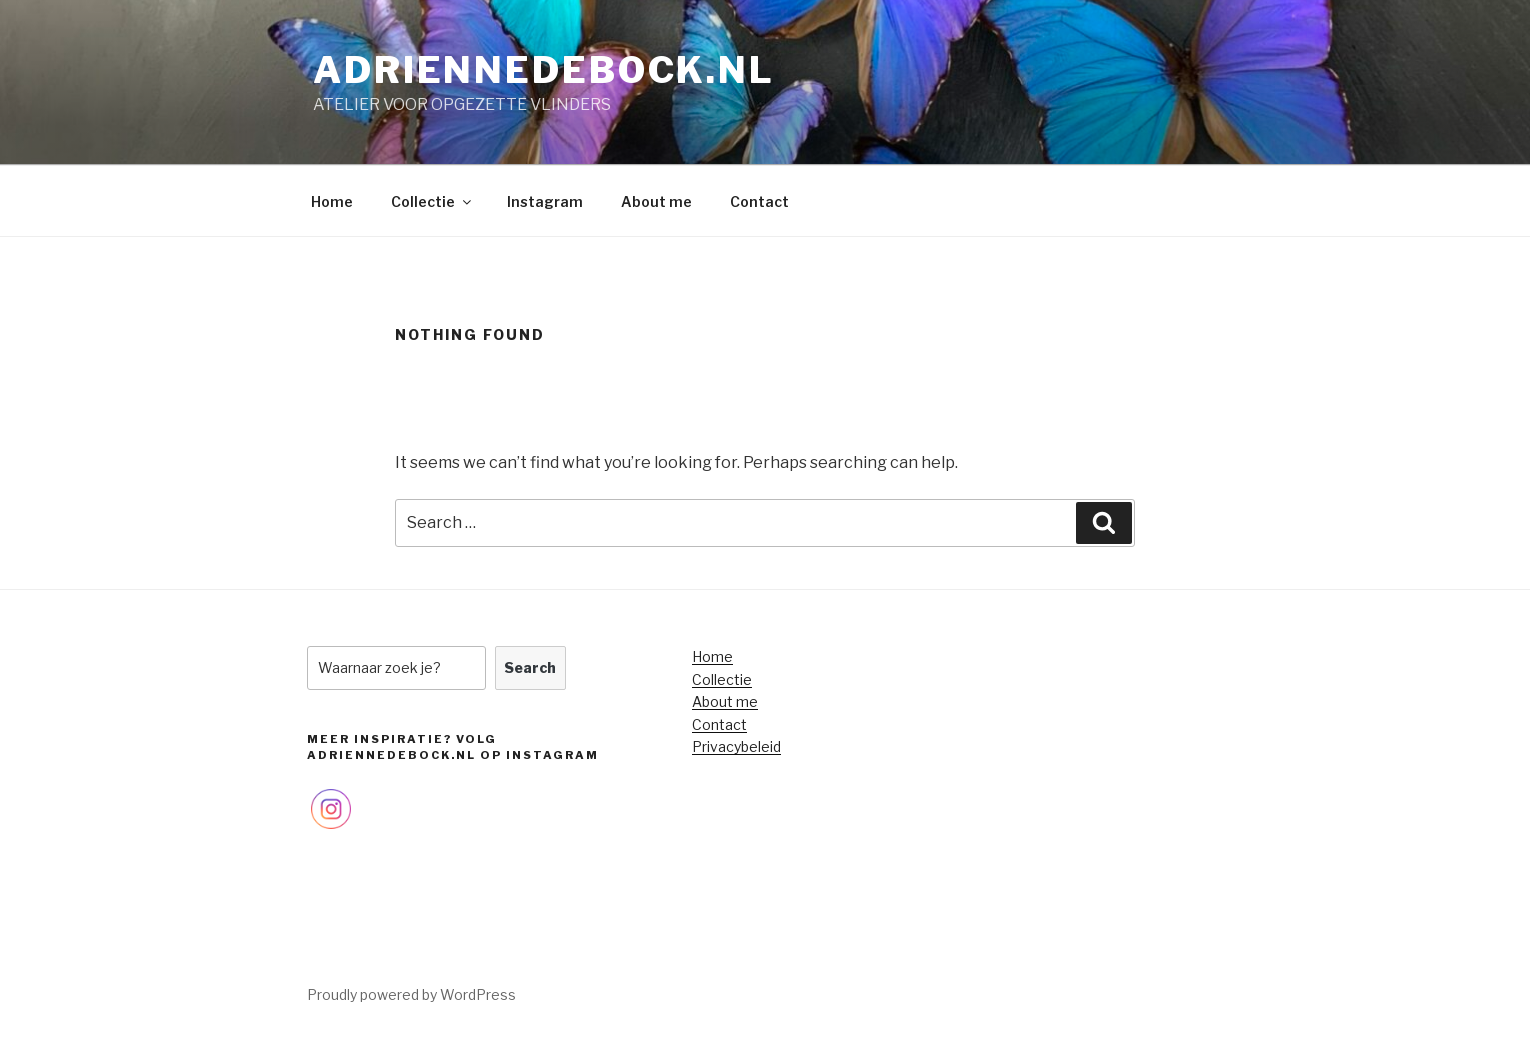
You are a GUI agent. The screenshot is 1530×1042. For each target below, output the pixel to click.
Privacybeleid (736, 746)
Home (332, 201)
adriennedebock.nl (544, 70)
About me (656, 201)
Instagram (545, 201)
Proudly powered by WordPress (411, 994)
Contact (759, 201)
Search (530, 667)
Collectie (432, 201)
